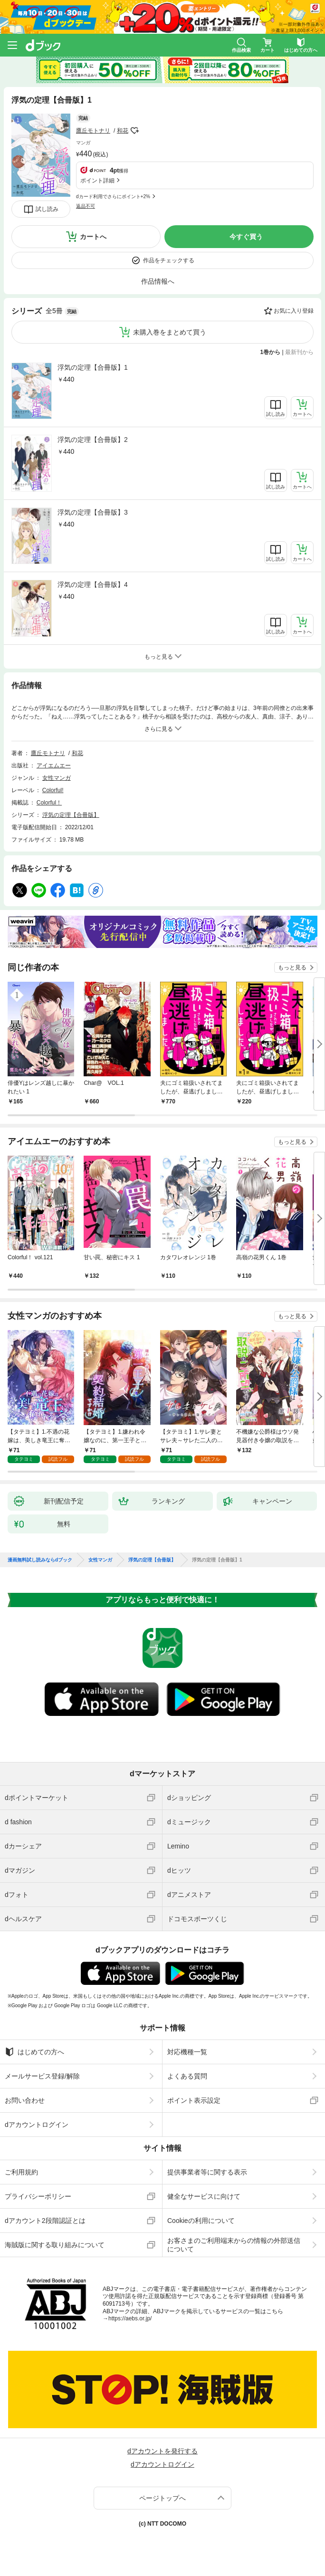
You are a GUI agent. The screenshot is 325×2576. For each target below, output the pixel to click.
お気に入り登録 (294, 310)
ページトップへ (162, 2498)
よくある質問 (187, 2076)
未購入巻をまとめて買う (169, 332)
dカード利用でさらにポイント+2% (113, 196)
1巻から (270, 352)
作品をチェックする (168, 260)
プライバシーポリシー (38, 2196)
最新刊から (299, 352)
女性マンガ (56, 778)
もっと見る (292, 967)
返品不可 (85, 206)
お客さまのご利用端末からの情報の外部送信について (233, 2245)
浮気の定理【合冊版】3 (92, 512)
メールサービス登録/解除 (42, 2076)
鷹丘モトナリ (93, 130)
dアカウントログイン (36, 2124)
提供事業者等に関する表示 (207, 2172)
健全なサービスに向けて (203, 2196)
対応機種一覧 (187, 2052)
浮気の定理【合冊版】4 (92, 584)
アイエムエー (54, 765)
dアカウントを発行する (162, 2451)
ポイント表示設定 (193, 2100)
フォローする (135, 130)
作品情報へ (157, 281)
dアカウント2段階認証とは (45, 2220)
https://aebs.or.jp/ (130, 2318)
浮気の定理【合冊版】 (70, 815)
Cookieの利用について (201, 2220)
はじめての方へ (34, 2052)
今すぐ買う (246, 236)
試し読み (47, 209)
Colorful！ (49, 802)
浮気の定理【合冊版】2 (92, 439)
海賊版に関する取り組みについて (55, 2245)
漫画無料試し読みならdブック (40, 1560)
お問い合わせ (25, 2100)
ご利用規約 (21, 2172)
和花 (122, 130)
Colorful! (53, 790)
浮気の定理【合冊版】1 (92, 367)
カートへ (93, 236)
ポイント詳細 (97, 180)
